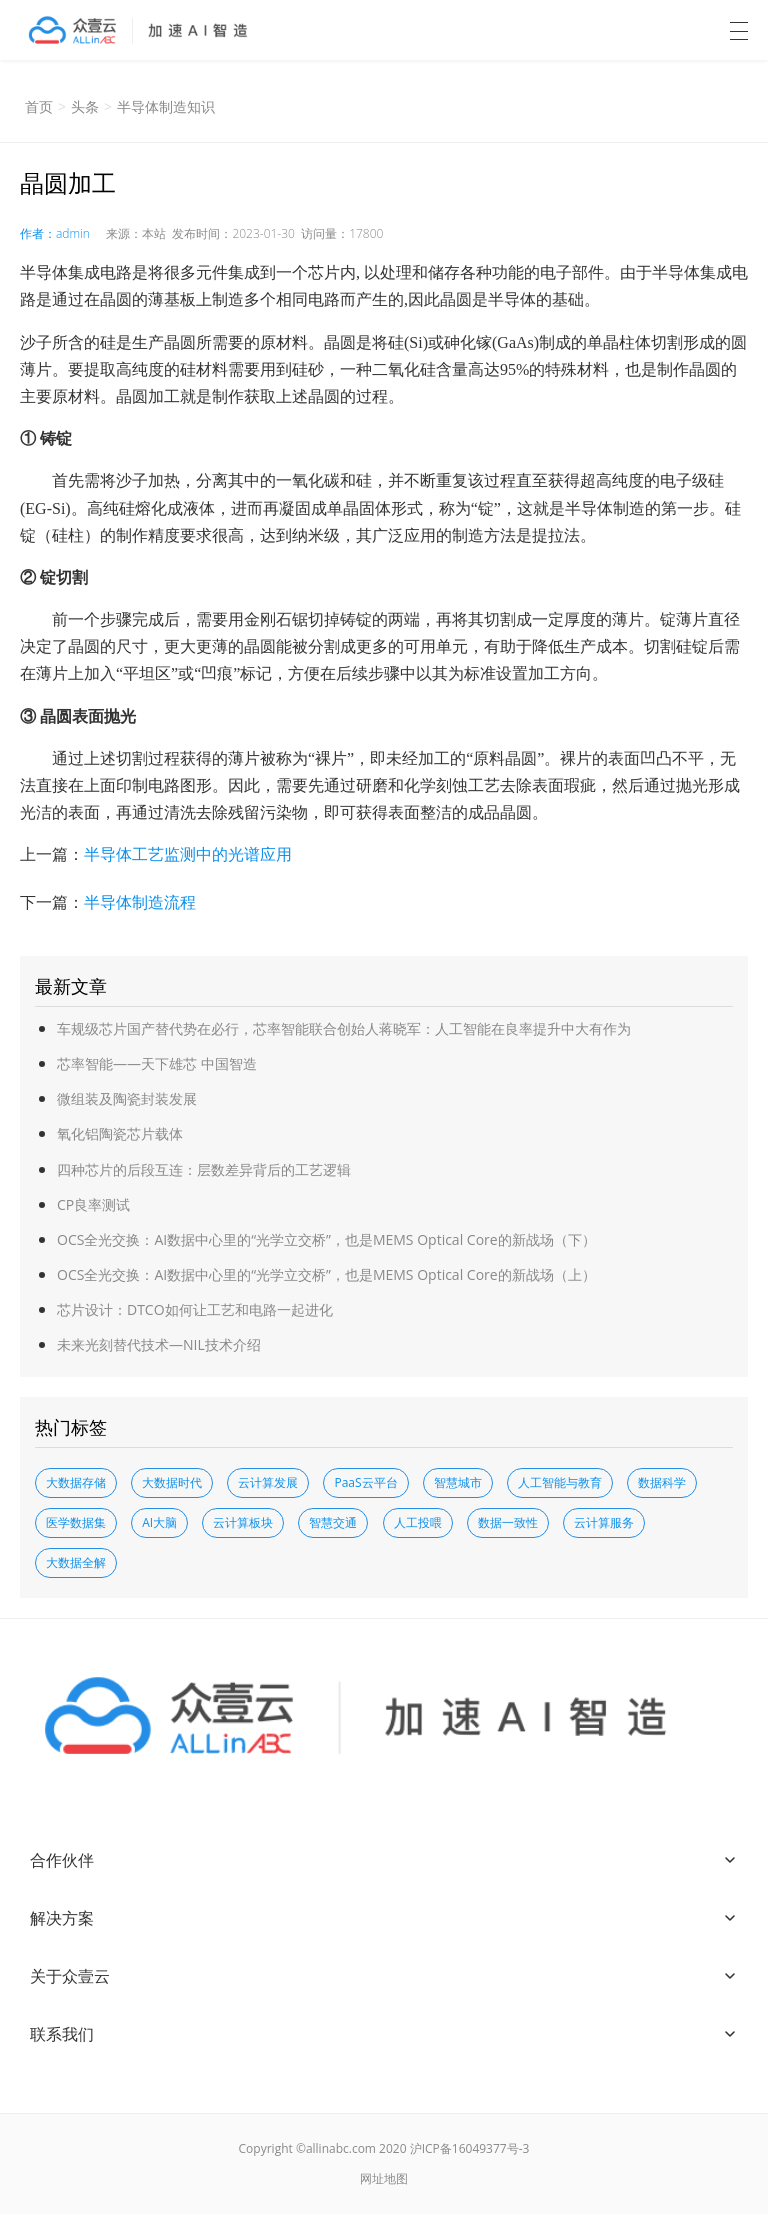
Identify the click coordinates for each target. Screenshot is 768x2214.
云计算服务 (604, 1522)
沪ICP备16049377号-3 (470, 2148)
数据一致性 (508, 1522)
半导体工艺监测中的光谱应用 (188, 854)
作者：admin (55, 233)
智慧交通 (333, 1522)
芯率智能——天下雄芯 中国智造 (157, 1063)
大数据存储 (76, 1482)
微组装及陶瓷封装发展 (127, 1098)
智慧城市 (458, 1482)
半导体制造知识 (166, 106)
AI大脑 (159, 1522)
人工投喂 (418, 1522)
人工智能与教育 (560, 1482)
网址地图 (384, 2178)
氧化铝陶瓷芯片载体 (120, 1133)
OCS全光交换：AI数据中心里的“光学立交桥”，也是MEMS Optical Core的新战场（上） (326, 1274)
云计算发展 (268, 1482)
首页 (39, 106)
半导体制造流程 (140, 902)
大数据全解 (76, 1562)
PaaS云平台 (365, 1482)
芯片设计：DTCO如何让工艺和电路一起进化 (195, 1309)
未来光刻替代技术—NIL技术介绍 (159, 1344)
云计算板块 (243, 1522)
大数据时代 (172, 1482)
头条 (85, 106)
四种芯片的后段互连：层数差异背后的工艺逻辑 (204, 1169)
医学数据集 (76, 1522)
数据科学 (662, 1482)
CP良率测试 (93, 1204)
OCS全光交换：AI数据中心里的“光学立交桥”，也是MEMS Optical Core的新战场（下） (326, 1239)
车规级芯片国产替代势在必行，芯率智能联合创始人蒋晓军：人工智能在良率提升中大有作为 (344, 1028)
